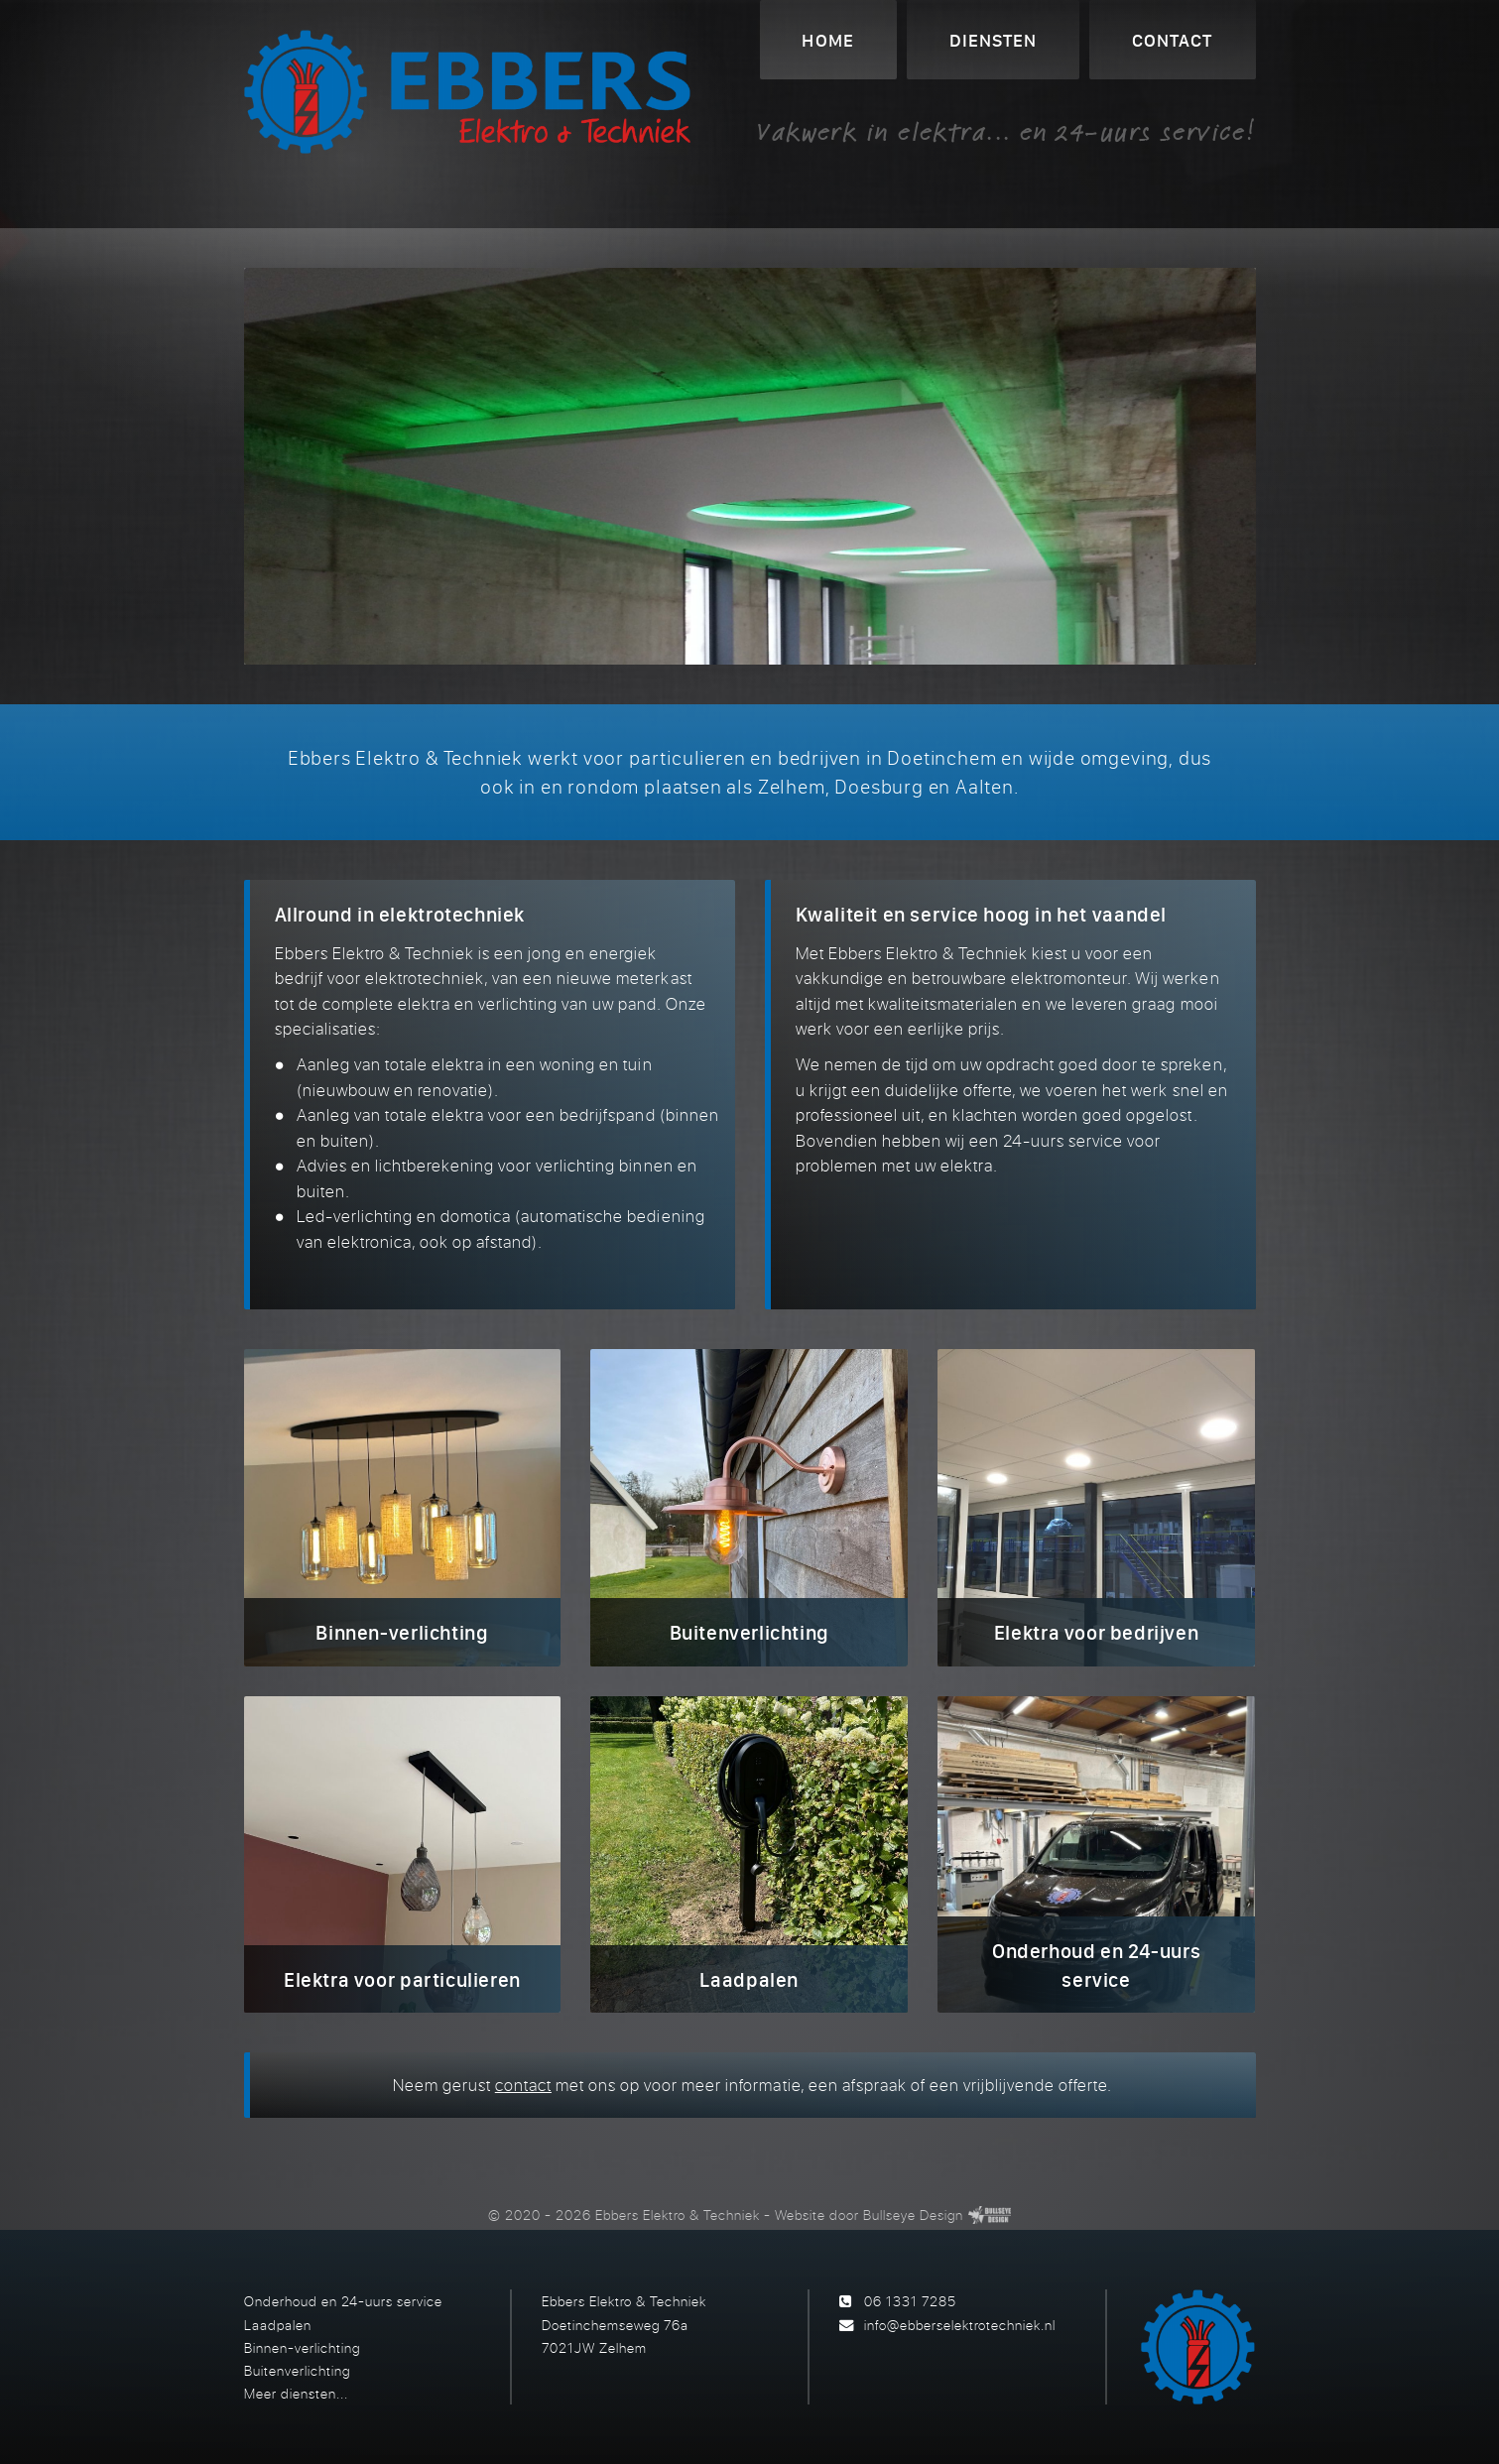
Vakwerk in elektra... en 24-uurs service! (1006, 131)
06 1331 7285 (910, 2300)
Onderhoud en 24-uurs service (343, 2300)
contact (523, 2084)
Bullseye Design (913, 2214)
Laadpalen (278, 2324)
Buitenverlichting (297, 2370)
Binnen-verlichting (302, 2347)
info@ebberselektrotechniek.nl (960, 2324)
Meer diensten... (296, 2393)
